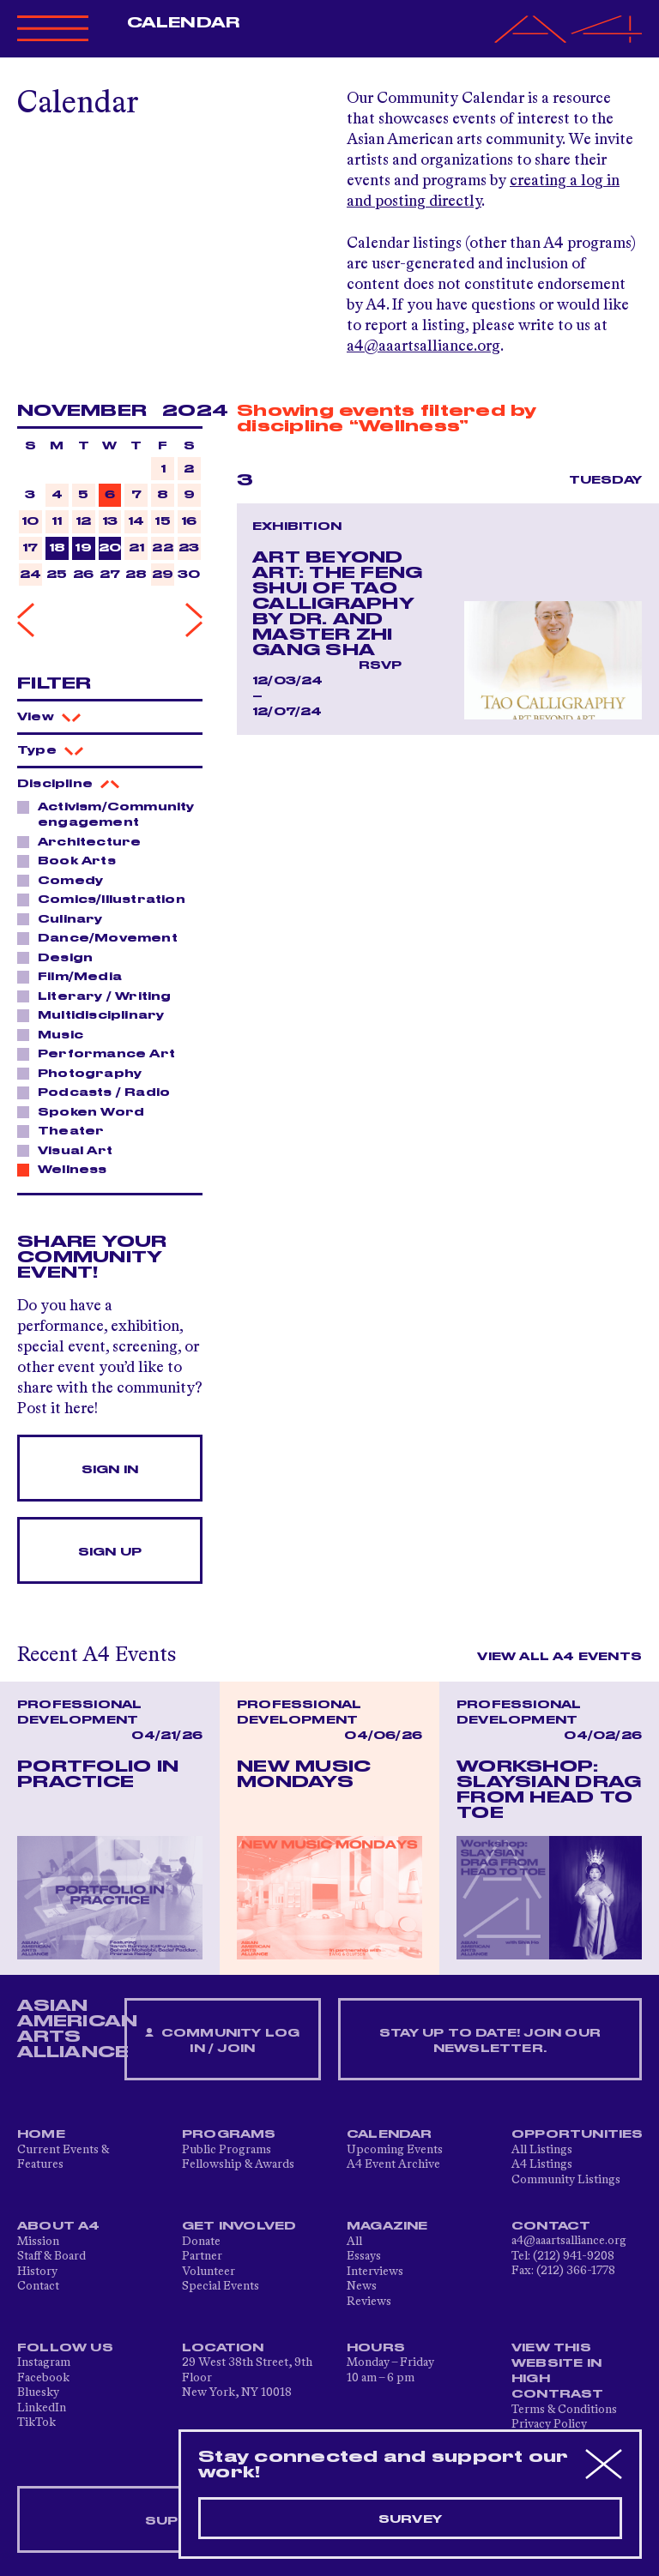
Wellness (67, 1169)
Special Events (220, 2286)
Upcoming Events (395, 2150)
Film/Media (75, 976)
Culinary (65, 918)
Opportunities (577, 2134)
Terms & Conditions (564, 2410)
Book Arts (72, 860)
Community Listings (565, 2180)
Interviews (375, 2272)
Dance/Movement (103, 937)
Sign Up (110, 1552)
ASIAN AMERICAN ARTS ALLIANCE (77, 2029)
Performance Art (101, 1053)
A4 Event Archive (393, 2164)
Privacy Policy (549, 2424)
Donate (201, 2242)
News (362, 2286)
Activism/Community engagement (106, 814)
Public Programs (226, 2150)
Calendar (183, 23)
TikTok (36, 2423)
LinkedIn (41, 2408)
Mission (38, 2242)
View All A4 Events (559, 1657)
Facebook (43, 2378)
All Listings (541, 2150)
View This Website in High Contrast (557, 2371)
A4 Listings (541, 2164)
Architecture (84, 841)
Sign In (110, 1470)
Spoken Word (86, 1111)
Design (60, 957)
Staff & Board (51, 2256)
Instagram (43, 2362)
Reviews (369, 2302)
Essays (364, 2256)
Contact (38, 2286)
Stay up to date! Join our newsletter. (490, 2041)
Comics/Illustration (106, 899)
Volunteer (208, 2272)
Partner (202, 2256)
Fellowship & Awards (238, 2164)
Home (41, 2134)
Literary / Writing (100, 995)
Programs (229, 2134)
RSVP (380, 665)
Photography (85, 1073)
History (37, 2272)
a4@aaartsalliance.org (423, 346)
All (354, 2242)
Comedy (65, 880)
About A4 (58, 2226)
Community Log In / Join (222, 2041)
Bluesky (38, 2392)
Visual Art (70, 1150)
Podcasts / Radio (99, 1091)
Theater (66, 1130)
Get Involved (239, 2226)
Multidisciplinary (96, 1014)
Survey (410, 2519)
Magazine (387, 2226)
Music (55, 1034)
